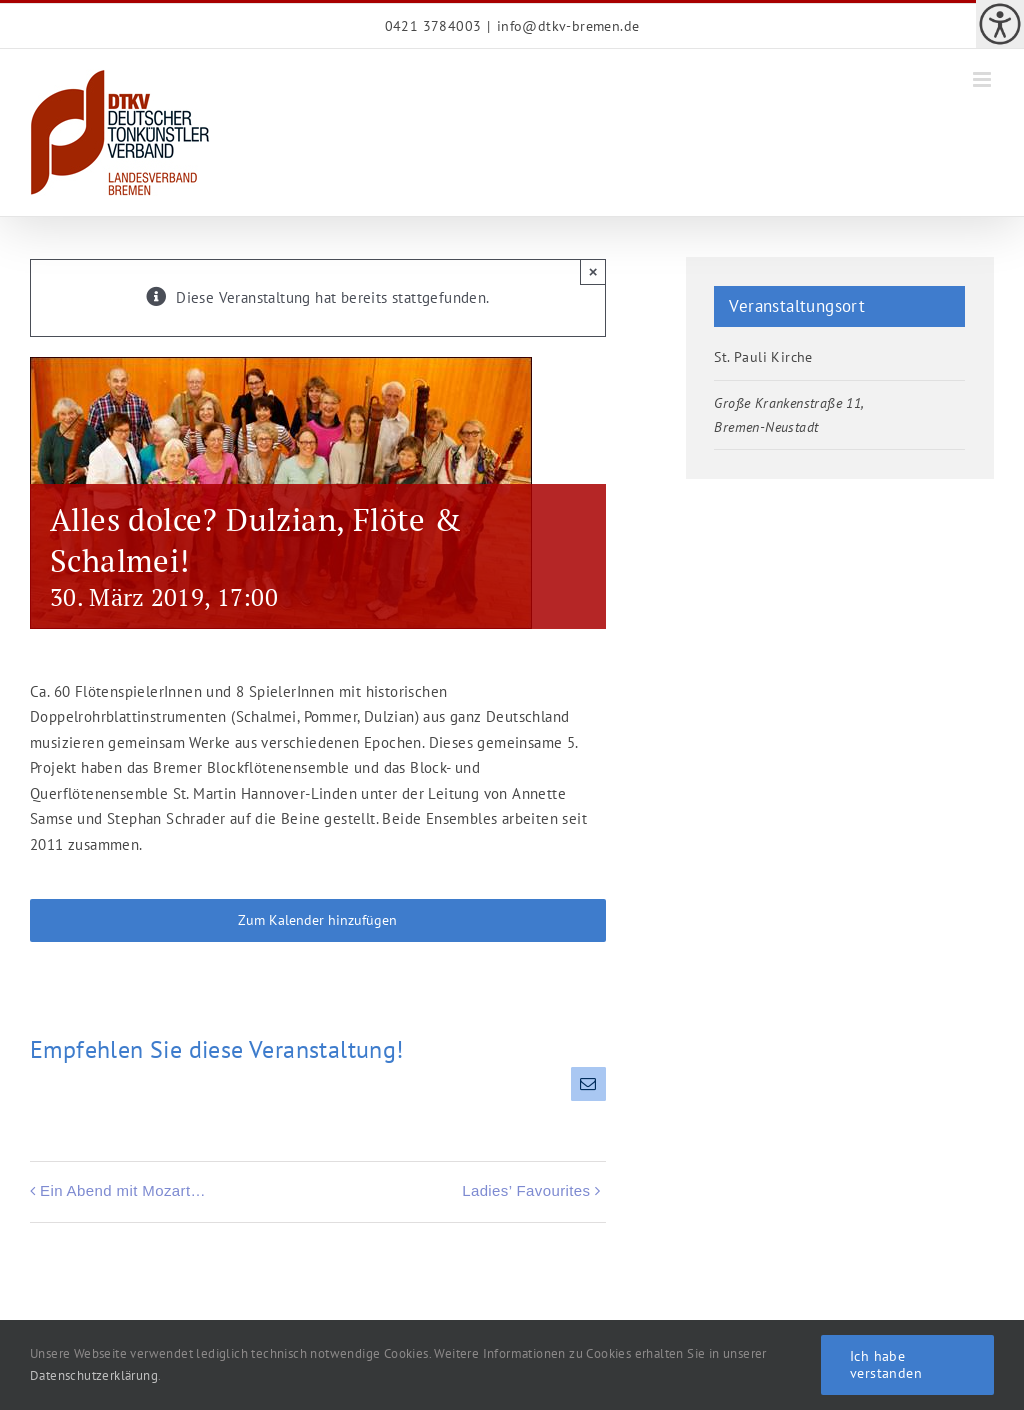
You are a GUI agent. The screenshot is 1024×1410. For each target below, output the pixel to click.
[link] (1000, 24)
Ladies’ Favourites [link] (526, 1190)
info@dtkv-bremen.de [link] (568, 26)
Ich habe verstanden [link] (886, 1364)
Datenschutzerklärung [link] (94, 1375)
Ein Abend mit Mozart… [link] (123, 1190)
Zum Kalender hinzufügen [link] (317, 920)
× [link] (593, 271)
